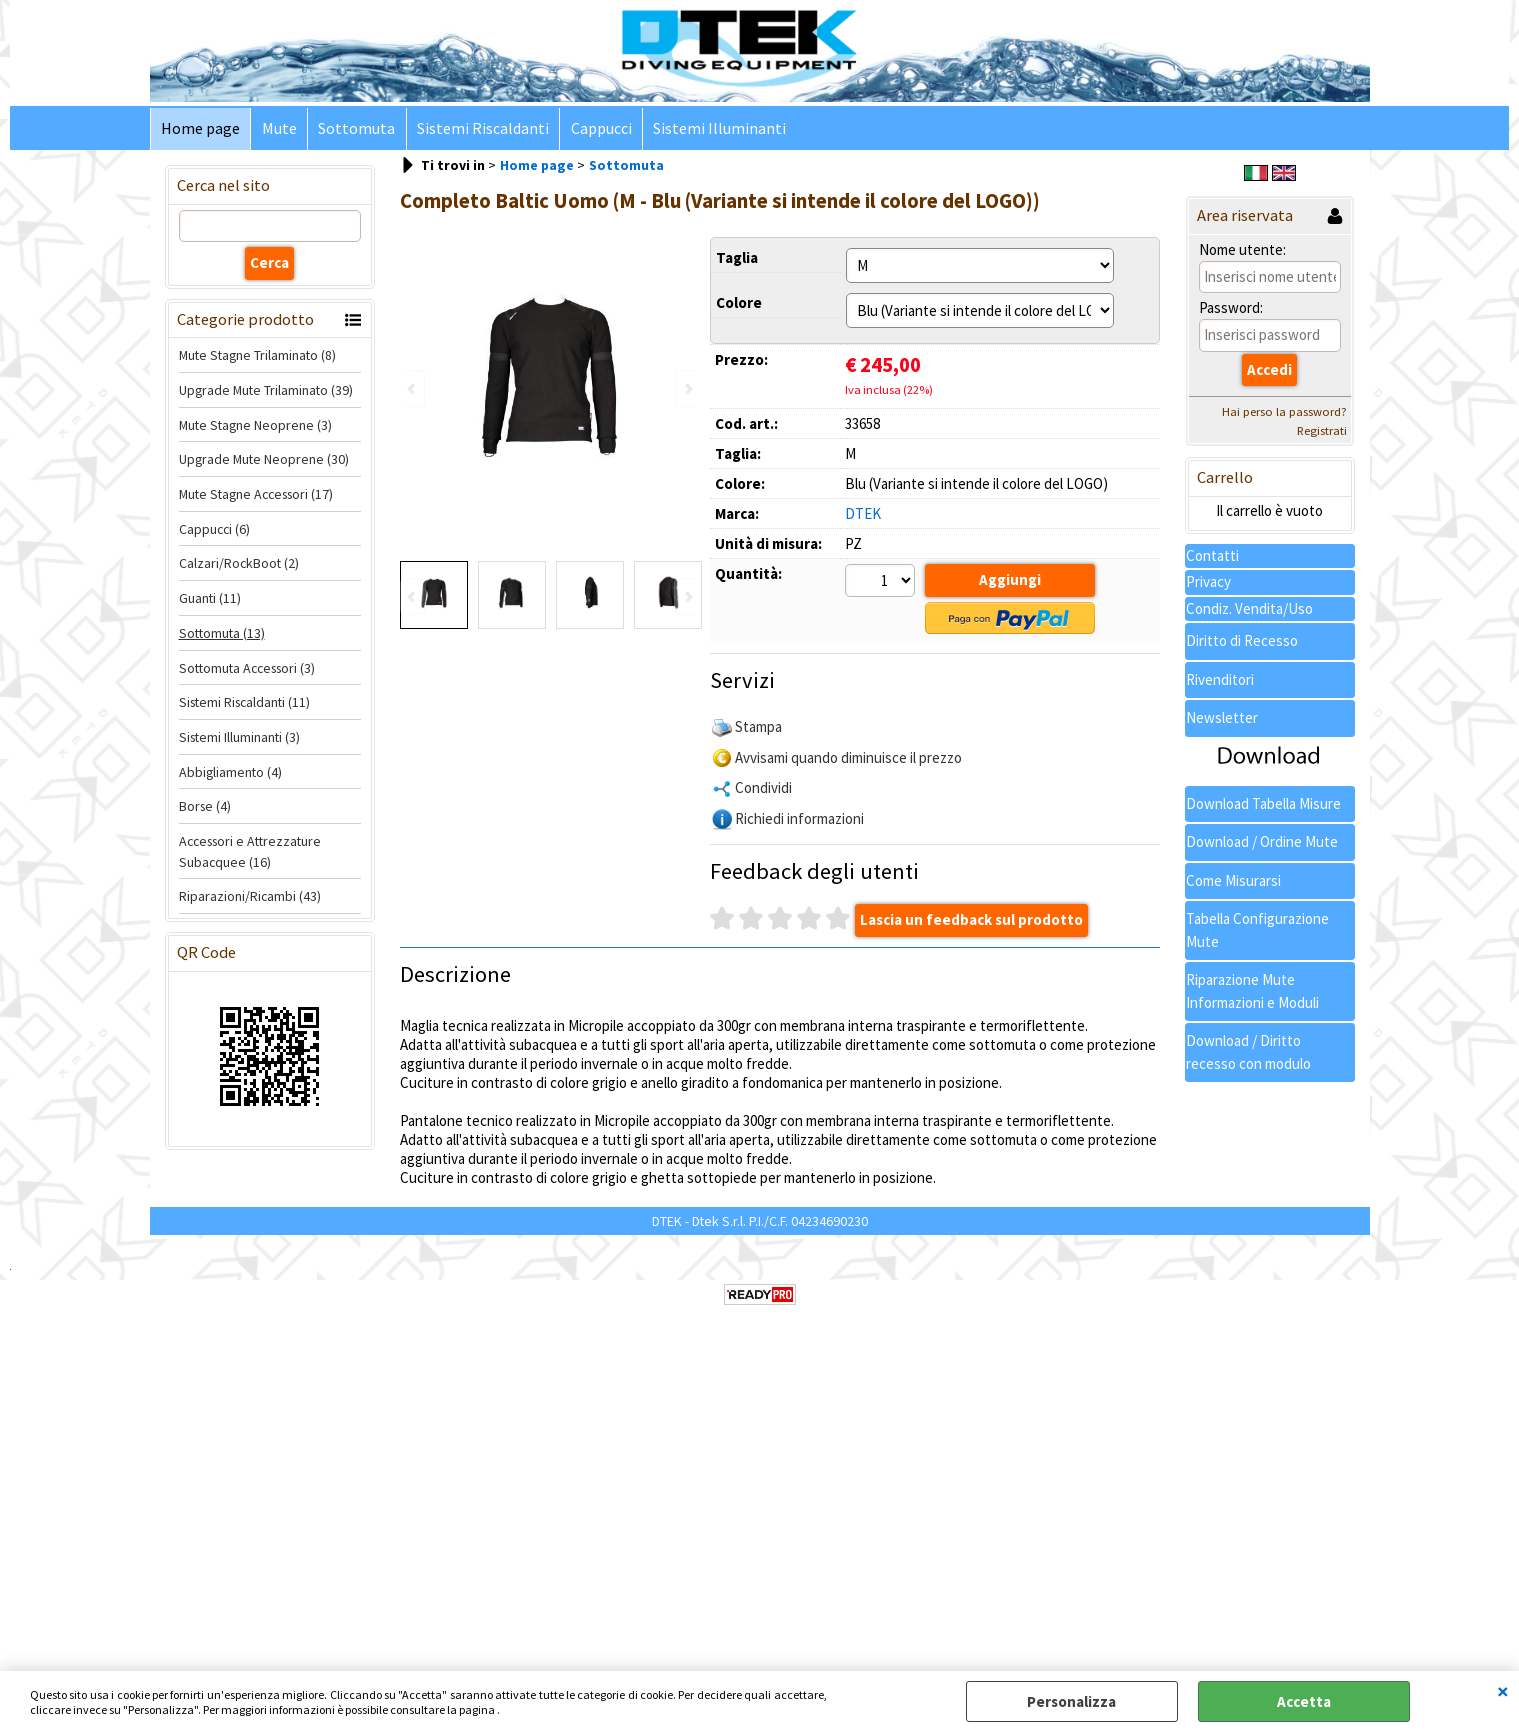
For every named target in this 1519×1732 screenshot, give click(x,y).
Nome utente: (1242, 250)
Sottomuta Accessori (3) (247, 669)
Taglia (737, 258)
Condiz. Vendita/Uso (1249, 609)
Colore (739, 303)
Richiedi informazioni (799, 819)
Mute (278, 129)
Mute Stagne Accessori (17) (256, 496)
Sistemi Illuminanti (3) (239, 738)
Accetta (1304, 1701)
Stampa (758, 727)
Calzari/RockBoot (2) (239, 565)
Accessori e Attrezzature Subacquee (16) (250, 852)
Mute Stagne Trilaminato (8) (257, 357)
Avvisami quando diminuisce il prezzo (848, 758)
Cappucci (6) (214, 530)
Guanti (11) (210, 600)
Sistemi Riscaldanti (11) (244, 704)
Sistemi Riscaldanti (481, 129)
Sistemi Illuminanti (716, 129)
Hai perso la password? (1284, 413)
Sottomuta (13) (222, 634)
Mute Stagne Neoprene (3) (255, 426)
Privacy (1208, 583)
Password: (1231, 309)
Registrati (1322, 432)
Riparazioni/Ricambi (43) (250, 898)
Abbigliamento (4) (230, 773)
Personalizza (1071, 1701)
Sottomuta (355, 129)
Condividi (763, 788)
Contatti (1212, 556)
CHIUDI (1503, 1691)
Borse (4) (205, 808)
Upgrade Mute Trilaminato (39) (266, 391)
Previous (413, 598)
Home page (200, 129)
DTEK (863, 514)
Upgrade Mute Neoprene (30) (264, 461)
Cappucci (598, 129)
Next (687, 598)
